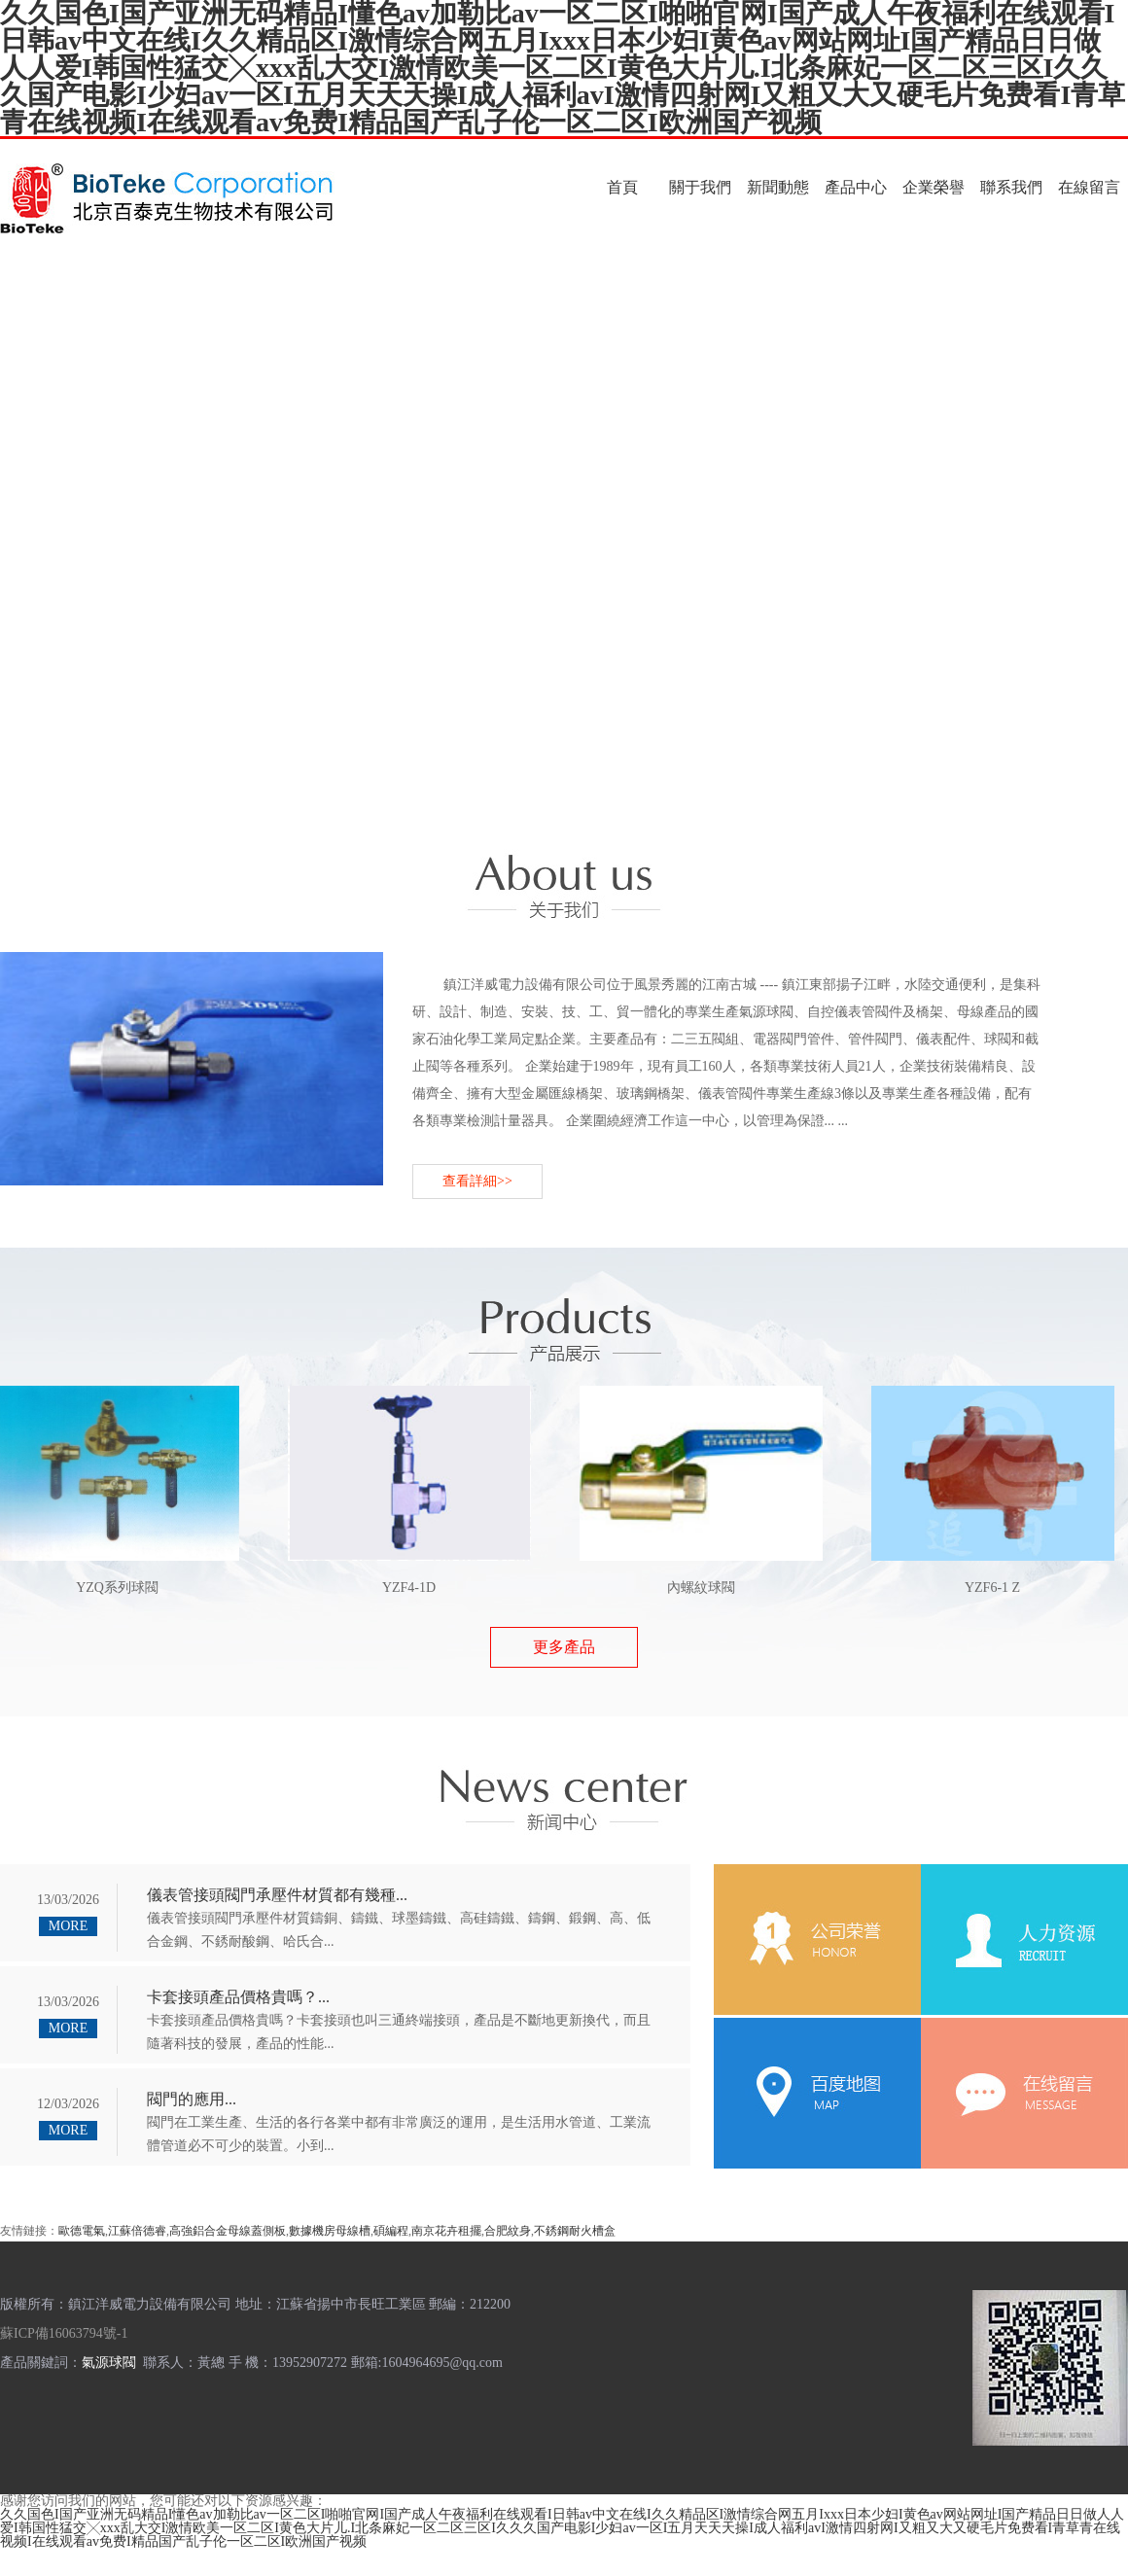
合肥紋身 (507, 2231)
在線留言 (1089, 187)
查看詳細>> (477, 1181)
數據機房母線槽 (329, 2231)
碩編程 (390, 2231)
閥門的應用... (191, 2099)
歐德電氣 (81, 2231)
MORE (68, 1926)
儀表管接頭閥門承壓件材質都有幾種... (277, 1895)
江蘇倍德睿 (137, 2231)
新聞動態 (778, 187)
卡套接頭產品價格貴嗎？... (238, 1997)
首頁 (622, 187)
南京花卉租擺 (446, 2231)
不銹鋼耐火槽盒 (575, 2231)
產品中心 (856, 187)
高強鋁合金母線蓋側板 (227, 2231)
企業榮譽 (933, 187)
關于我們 (700, 187)
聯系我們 (1011, 187)
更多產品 (564, 1647)
